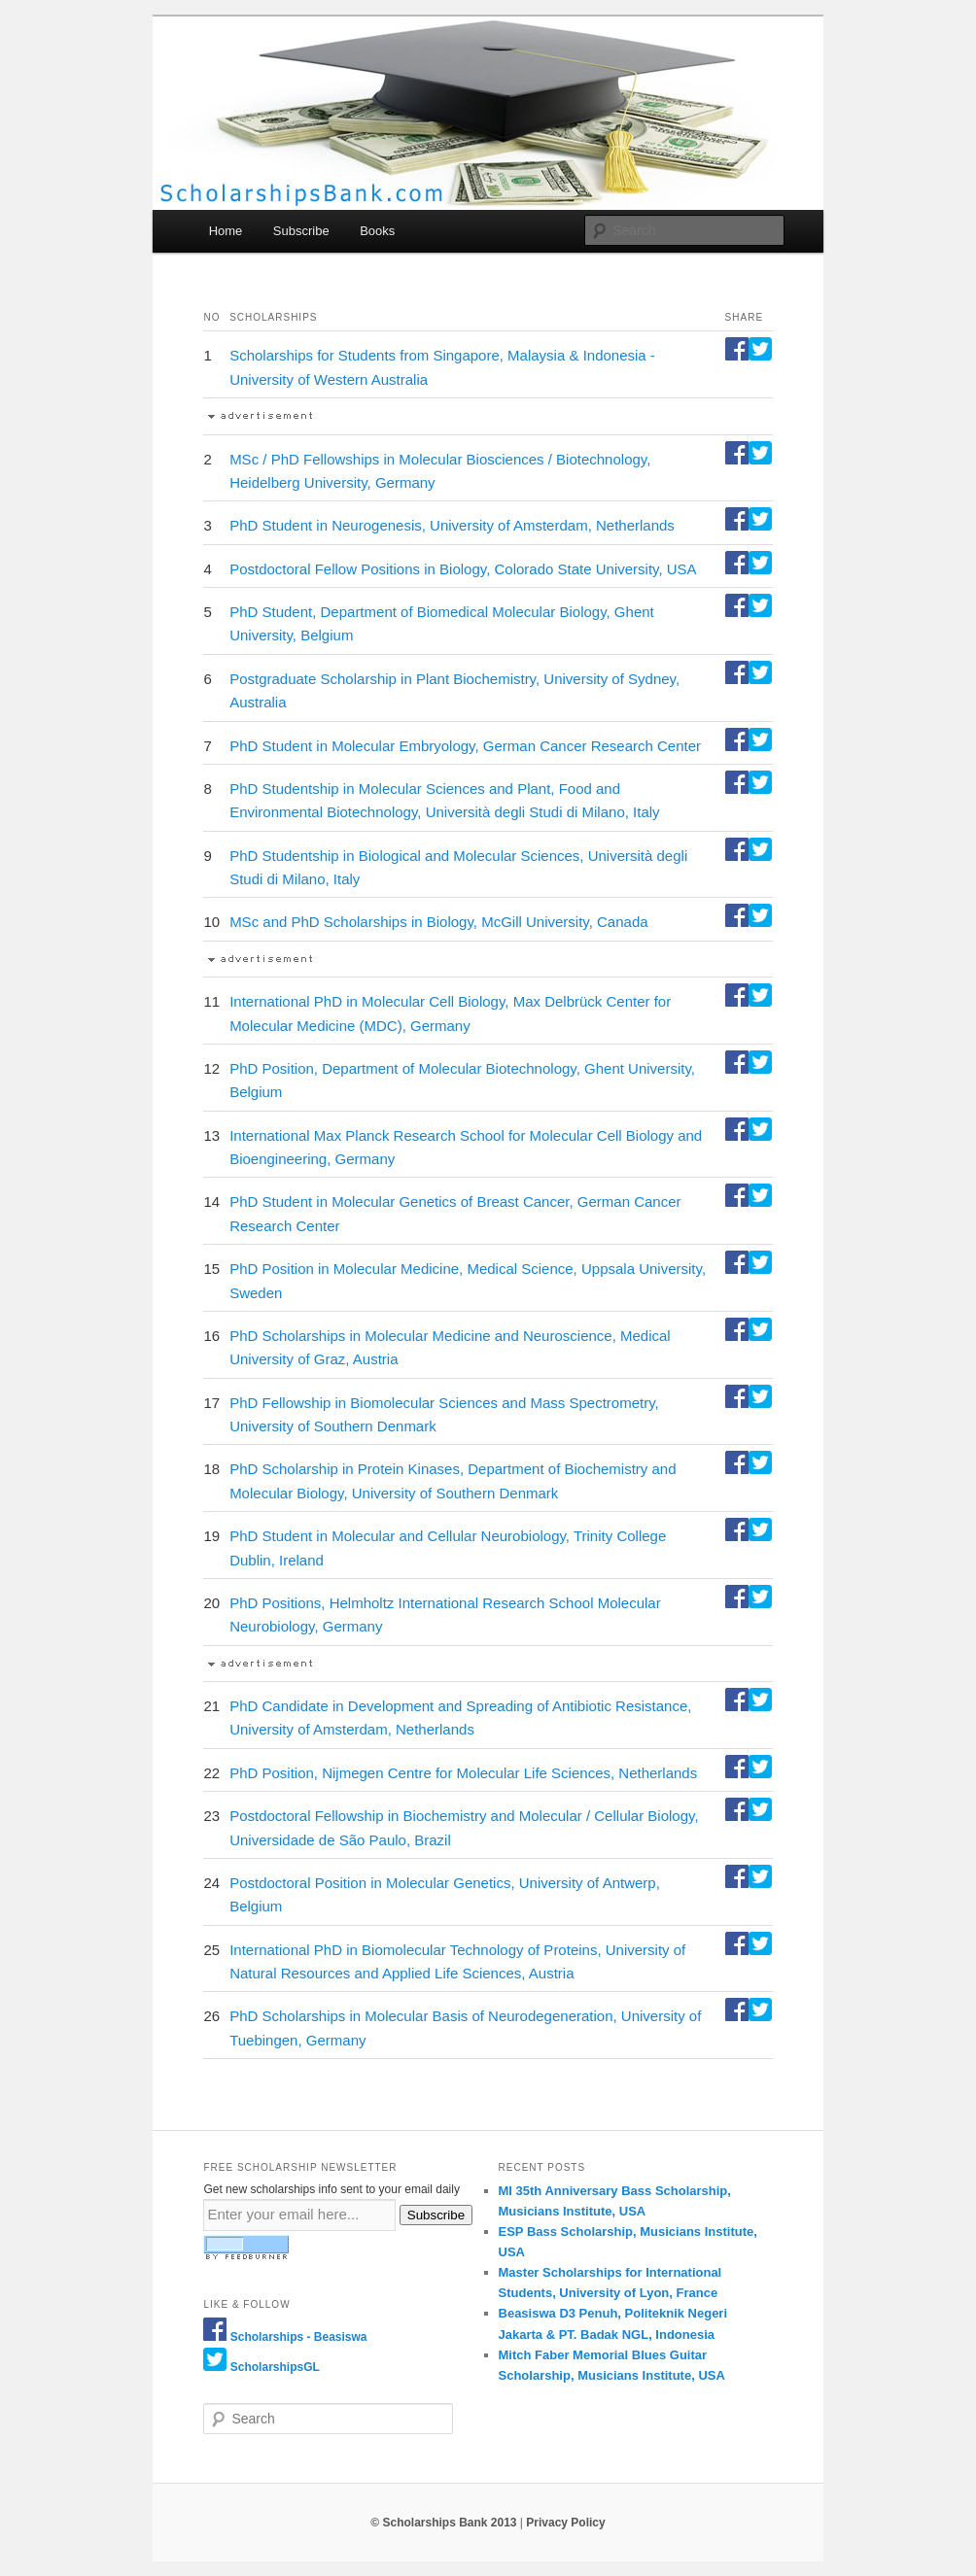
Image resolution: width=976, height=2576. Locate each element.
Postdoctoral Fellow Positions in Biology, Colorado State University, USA (463, 569)
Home (226, 230)
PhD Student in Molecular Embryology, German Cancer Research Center (465, 746)
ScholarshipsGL (275, 2367)
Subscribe (301, 230)
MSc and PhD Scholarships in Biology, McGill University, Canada (438, 921)
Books (377, 230)
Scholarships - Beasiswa (298, 2337)
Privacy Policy (565, 2522)
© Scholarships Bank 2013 (443, 2522)
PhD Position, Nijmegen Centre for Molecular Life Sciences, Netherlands (463, 1773)
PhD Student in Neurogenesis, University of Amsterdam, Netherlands (452, 525)
